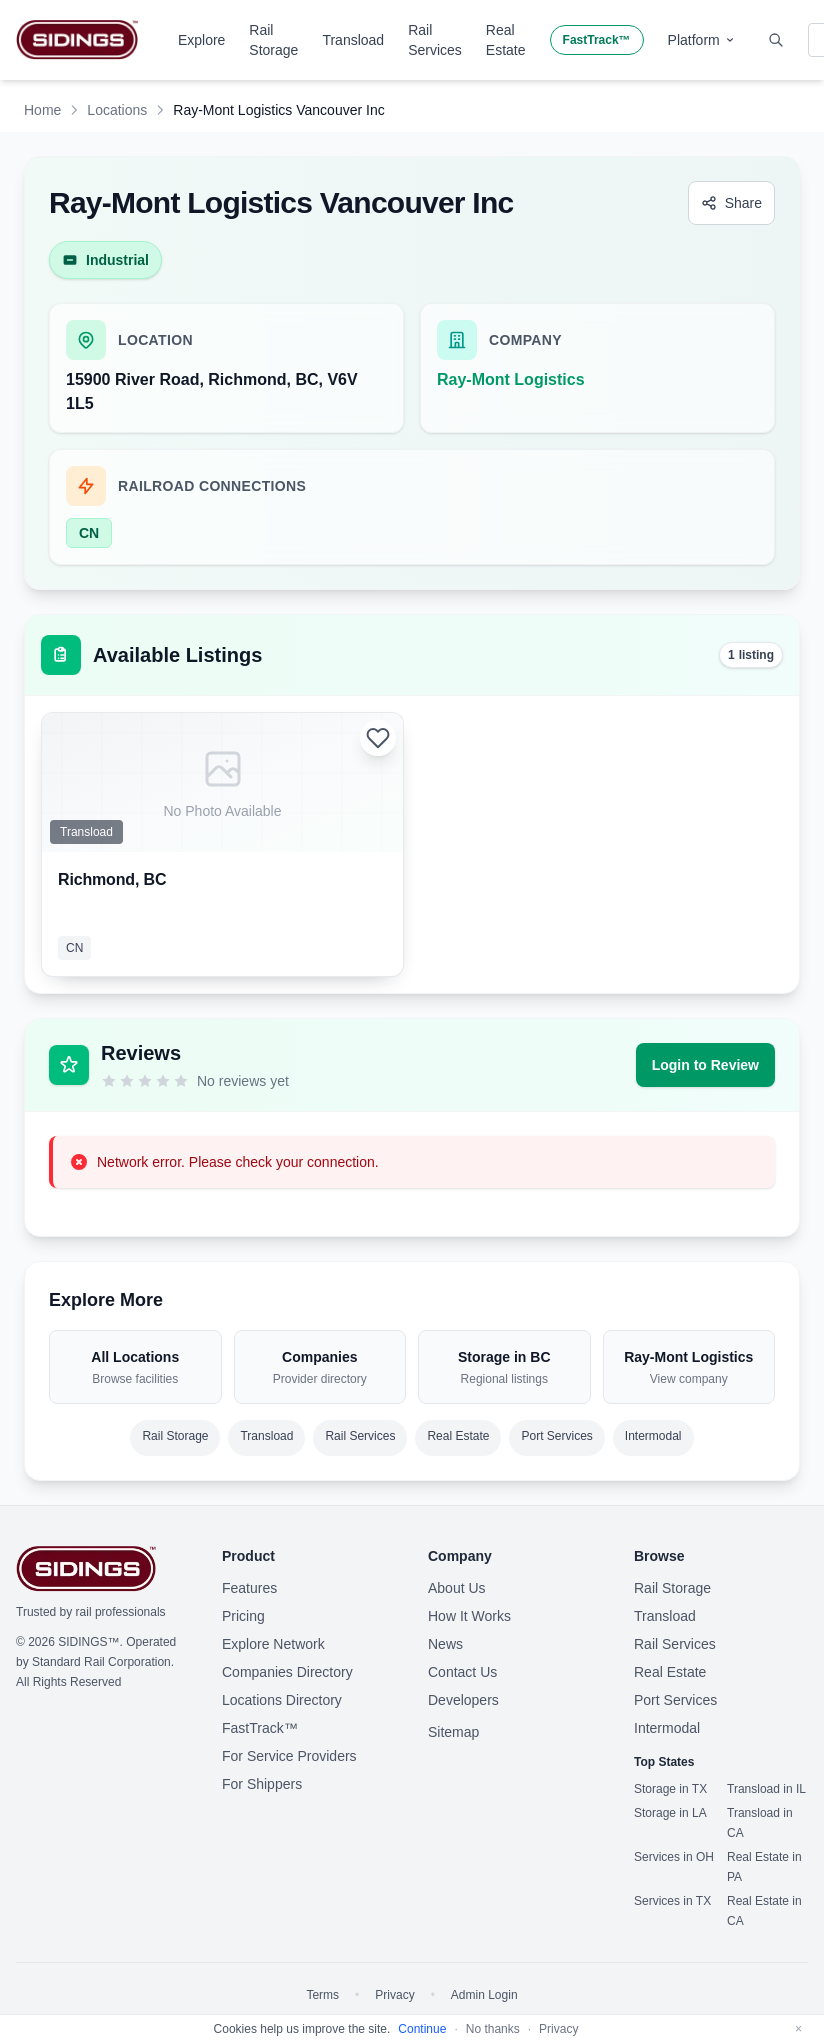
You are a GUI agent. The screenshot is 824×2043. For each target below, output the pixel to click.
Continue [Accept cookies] (422, 2029)
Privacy (394, 1995)
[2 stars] (127, 1081)
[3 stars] (145, 1081)
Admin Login (484, 1995)
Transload (353, 40)
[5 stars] (181, 1081)
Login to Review (705, 1065)
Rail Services (435, 40)
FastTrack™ (597, 40)
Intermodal (653, 1436)
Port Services (556, 1436)
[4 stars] (163, 1081)
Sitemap (453, 1732)
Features (249, 1588)
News (445, 1644)
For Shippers (262, 1784)
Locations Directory (282, 1700)
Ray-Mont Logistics (511, 379)
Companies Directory (287, 1672)
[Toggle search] (776, 40)
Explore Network (273, 1644)
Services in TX (672, 1901)
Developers (463, 1700)
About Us (457, 1588)
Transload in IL (766, 1789)
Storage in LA (670, 1813)
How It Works (469, 1616)
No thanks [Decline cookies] (493, 2029)
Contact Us (462, 1672)
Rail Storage (273, 40)
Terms (322, 1995)
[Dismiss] (798, 2029)
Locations (117, 110)
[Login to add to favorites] (378, 738)
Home (42, 110)
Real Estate (506, 40)
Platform (702, 40)
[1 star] (109, 1081)
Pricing (243, 1616)
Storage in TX (670, 1789)
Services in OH (674, 1857)
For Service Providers (289, 1756)
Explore (201, 40)
